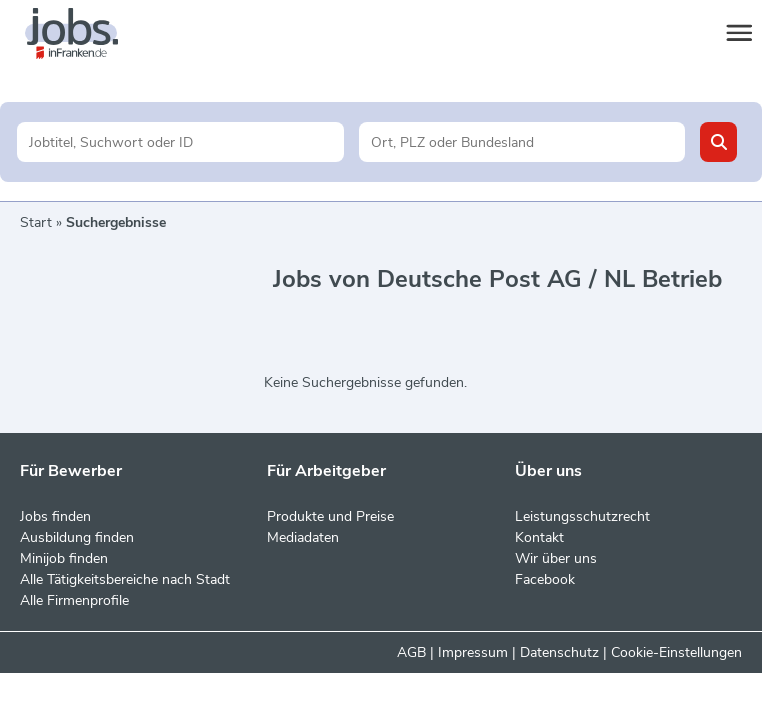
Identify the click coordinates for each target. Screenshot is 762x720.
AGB (411, 652)
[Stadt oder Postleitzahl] (522, 142)
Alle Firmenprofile (74, 600)
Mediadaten (303, 537)
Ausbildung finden (77, 537)
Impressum (473, 652)
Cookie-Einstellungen (676, 652)
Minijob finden (64, 558)
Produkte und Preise (330, 516)
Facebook (545, 579)
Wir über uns (556, 558)
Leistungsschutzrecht (582, 516)
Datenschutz (559, 652)
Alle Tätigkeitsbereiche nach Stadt (125, 579)
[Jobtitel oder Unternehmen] (180, 142)
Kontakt (539, 537)
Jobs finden (55, 516)
